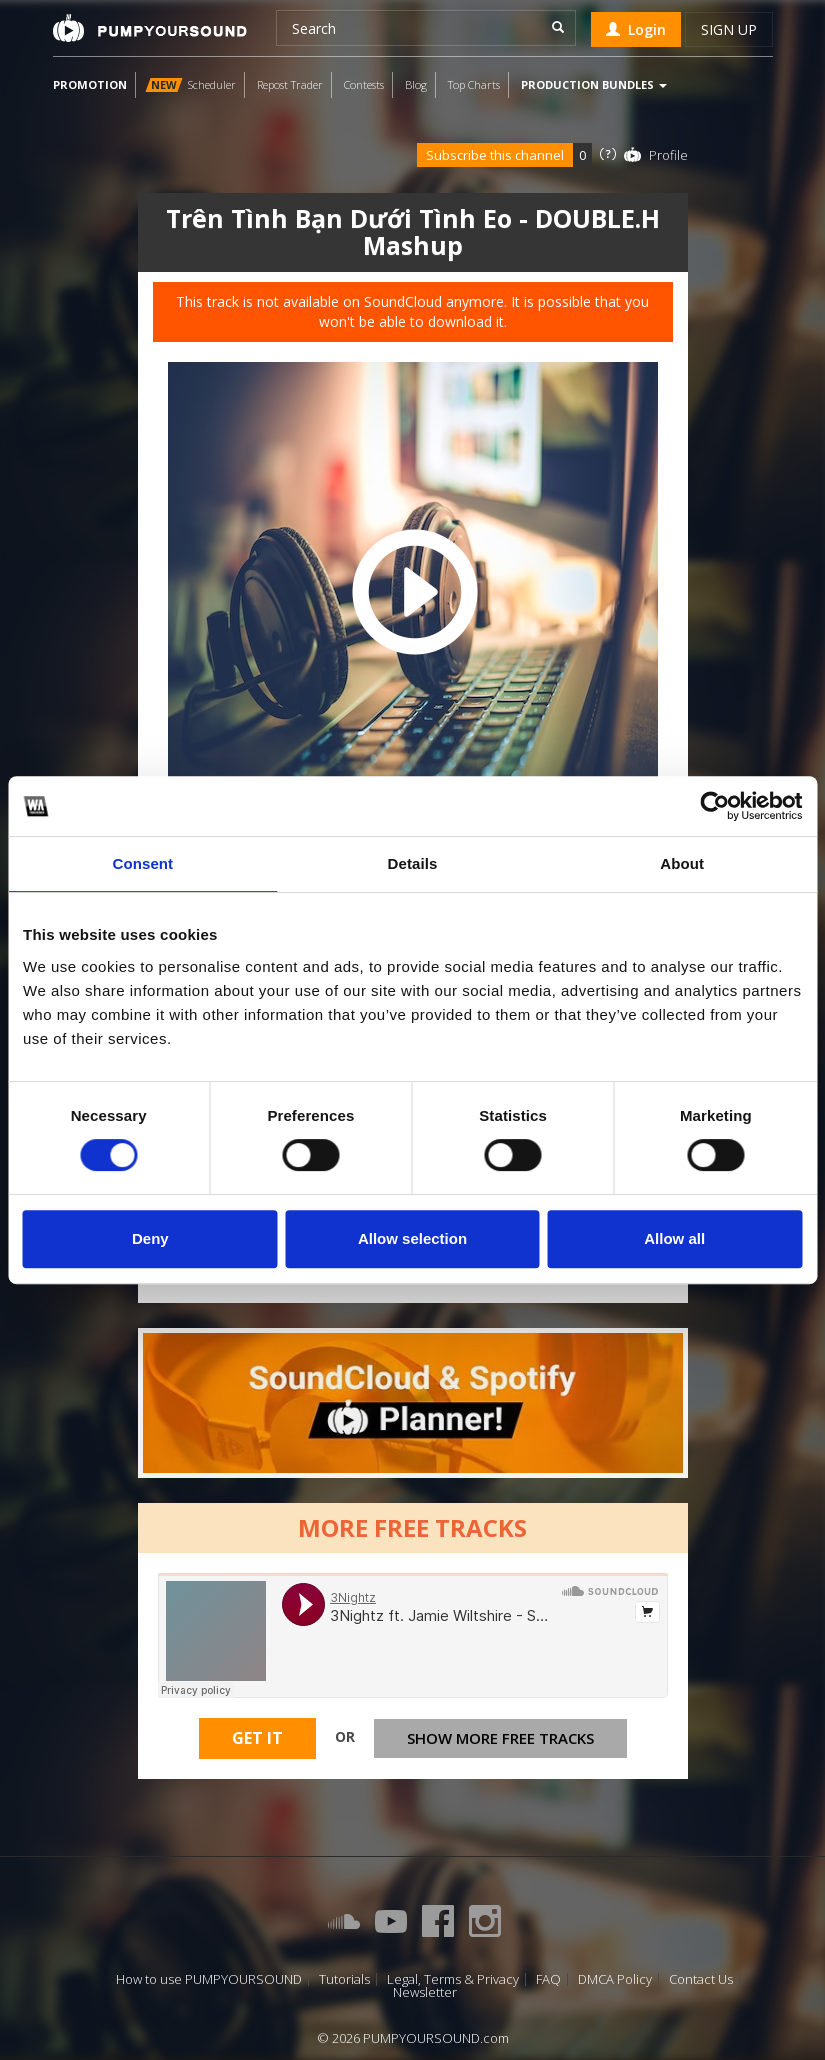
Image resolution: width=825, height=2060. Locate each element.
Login (636, 29)
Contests (364, 84)
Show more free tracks (500, 1738)
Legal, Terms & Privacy (453, 1979)
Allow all (674, 1238)
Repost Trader (290, 84)
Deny (150, 1238)
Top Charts (474, 84)
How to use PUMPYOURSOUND (209, 1979)
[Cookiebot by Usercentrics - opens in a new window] (714, 806)
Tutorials (344, 1979)
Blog (416, 84)
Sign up (729, 29)
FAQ (548, 1979)
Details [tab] (413, 863)
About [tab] (682, 863)
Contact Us (701, 1979)
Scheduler (190, 84)
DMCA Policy (615, 1979)
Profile (668, 155)
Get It (257, 1738)
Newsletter (425, 1992)
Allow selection (412, 1238)
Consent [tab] (142, 863)
